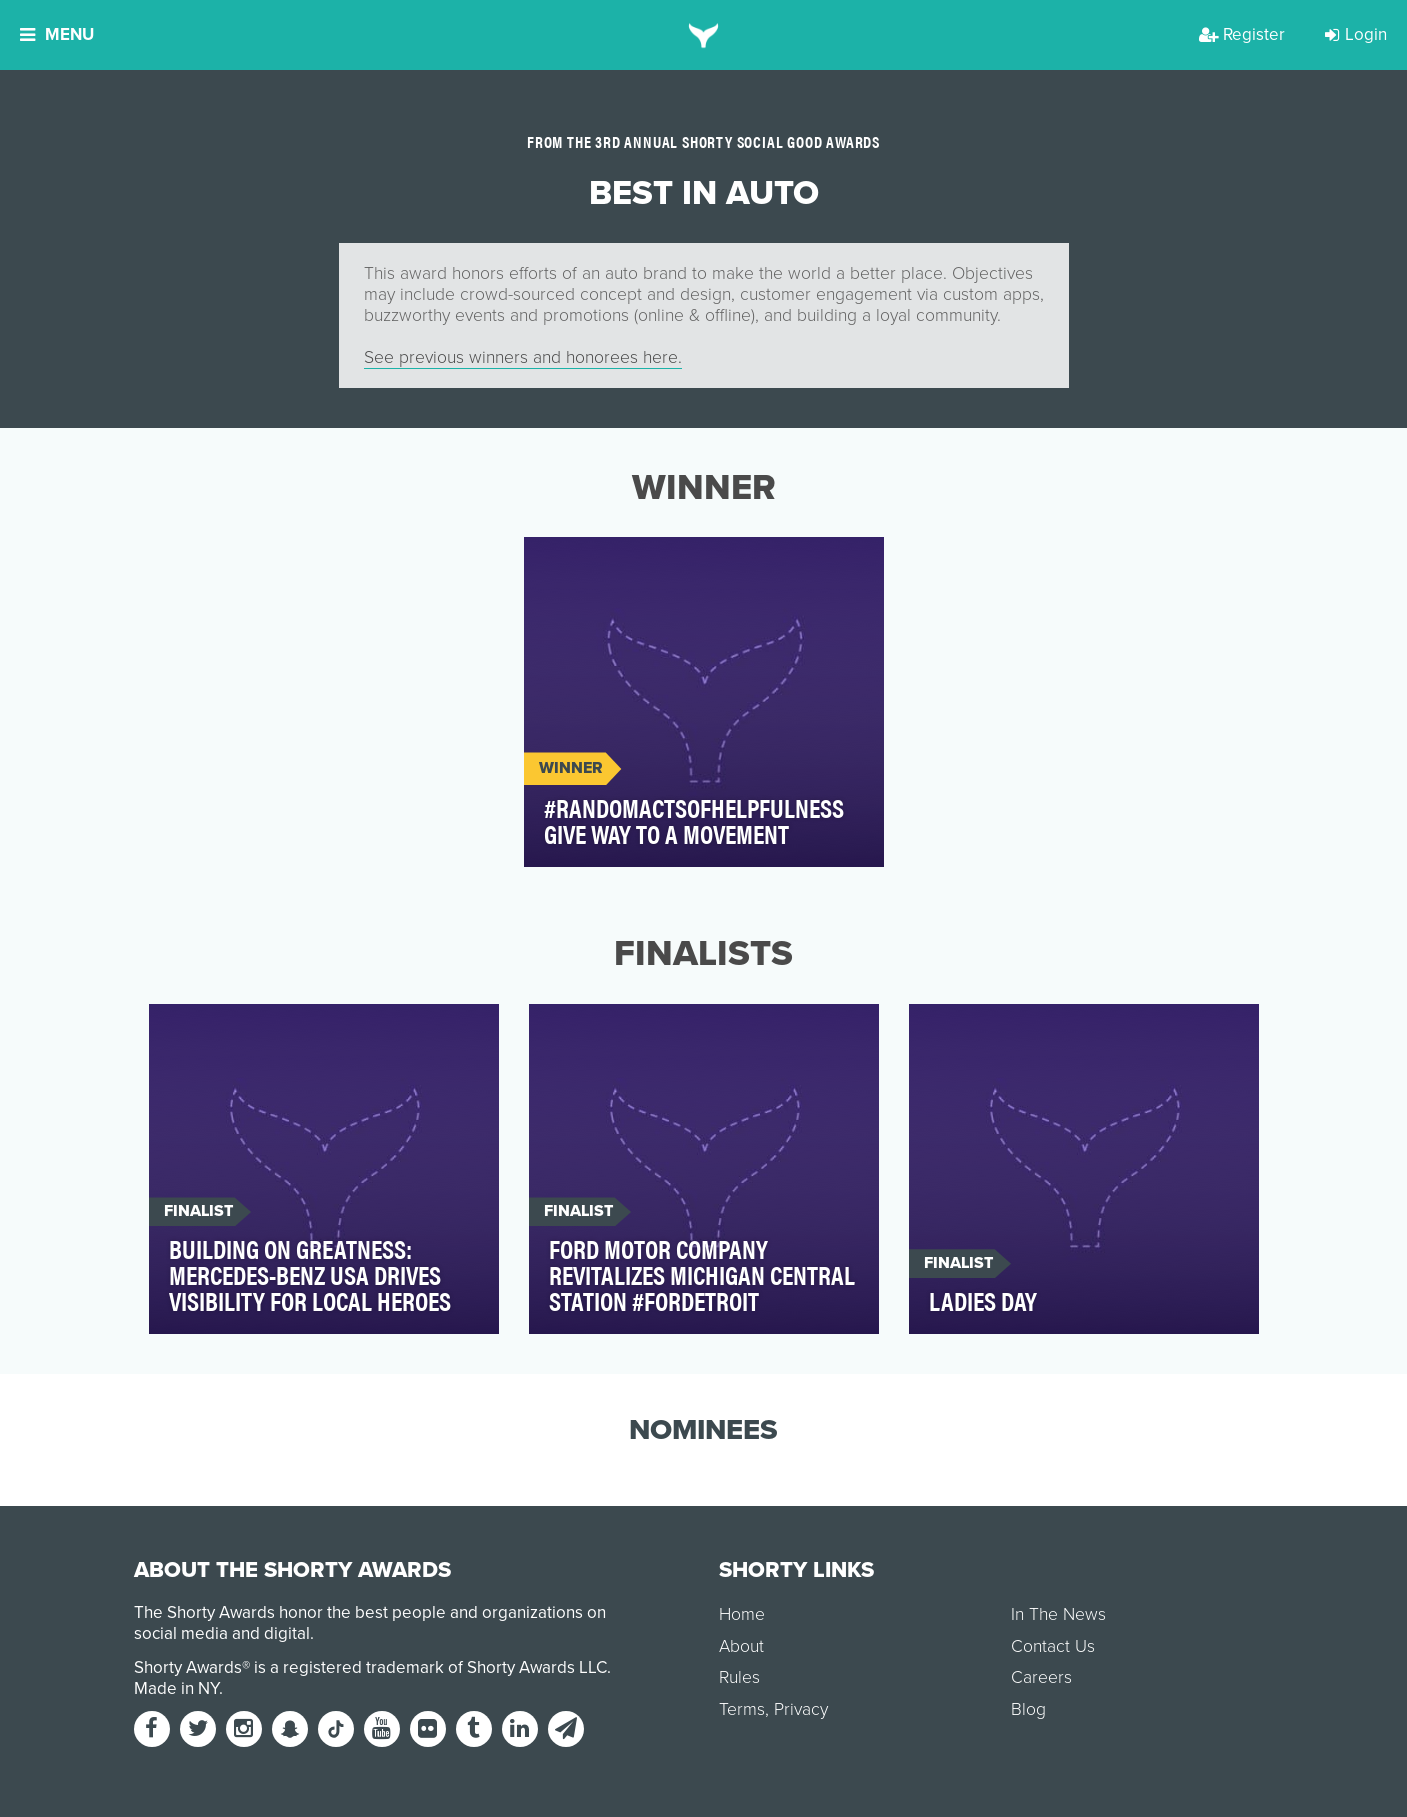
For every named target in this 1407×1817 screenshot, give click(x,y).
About (741, 1646)
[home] (703, 35)
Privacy (801, 1709)
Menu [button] (57, 34)
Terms (742, 1709)
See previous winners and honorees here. (523, 357)
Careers (1041, 1677)
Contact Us (1053, 1646)
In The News (1058, 1614)
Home (742, 1614)
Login (1356, 34)
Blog (1028, 1709)
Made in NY (176, 1688)
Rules (739, 1677)
